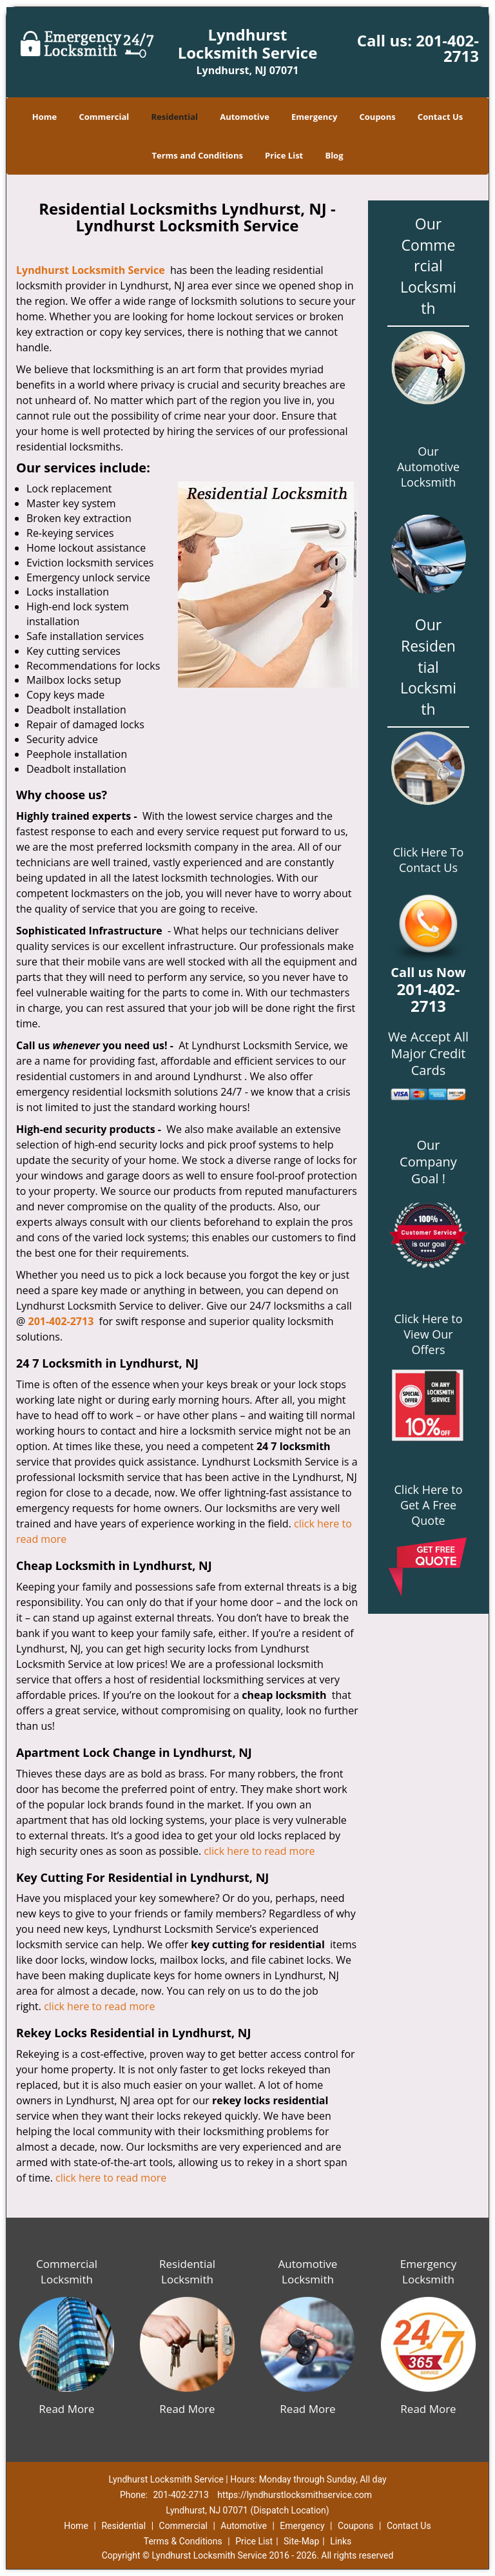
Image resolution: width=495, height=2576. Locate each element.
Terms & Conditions (183, 2541)
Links (340, 2541)
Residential (174, 116)
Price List (284, 155)
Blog (334, 155)
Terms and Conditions (196, 155)
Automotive (244, 116)
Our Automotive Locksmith (428, 466)
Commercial (104, 116)
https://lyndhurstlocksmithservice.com (294, 2495)
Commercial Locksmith (66, 2271)
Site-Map (301, 2541)
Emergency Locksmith (428, 2271)
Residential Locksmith (187, 2271)
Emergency (314, 116)
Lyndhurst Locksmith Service (90, 270)
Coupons (378, 116)
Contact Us (440, 116)
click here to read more (259, 1851)
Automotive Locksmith (308, 2271)
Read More (66, 2408)
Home (44, 116)
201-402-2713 (447, 48)
